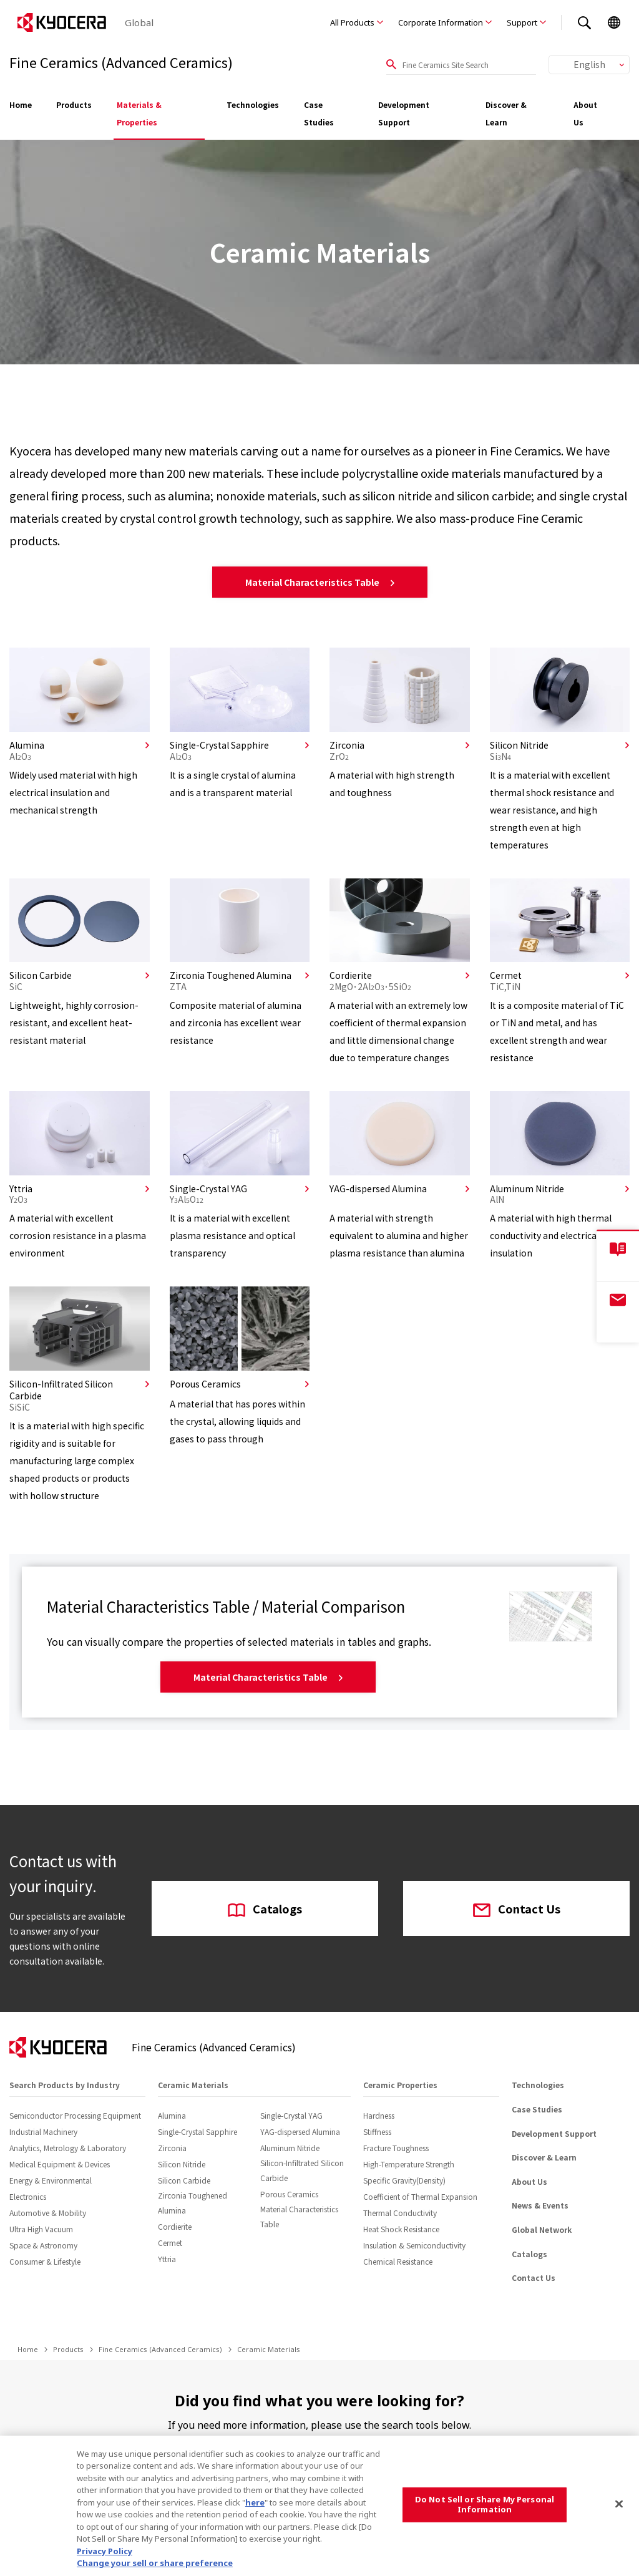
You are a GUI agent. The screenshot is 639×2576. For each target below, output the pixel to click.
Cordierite (175, 2226)
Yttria (167, 2258)
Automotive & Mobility (47, 2212)
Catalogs (265, 1909)
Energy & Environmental (50, 2180)
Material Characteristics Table (319, 582)
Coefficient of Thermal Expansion (420, 2196)
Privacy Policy (104, 2551)
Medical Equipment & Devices (59, 2164)
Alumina (172, 2115)
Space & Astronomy (43, 2245)
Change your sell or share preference (155, 2563)
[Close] (619, 2504)
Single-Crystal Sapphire (197, 2131)
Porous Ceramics (289, 2194)
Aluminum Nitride (290, 2147)
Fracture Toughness (396, 2147)
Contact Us (516, 1909)
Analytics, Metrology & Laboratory (67, 2147)
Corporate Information (440, 22)
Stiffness (377, 2131)
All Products (352, 22)
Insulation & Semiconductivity (414, 2245)
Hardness (378, 2115)
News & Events (540, 2205)
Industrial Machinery (43, 2131)
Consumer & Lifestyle (44, 2261)
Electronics (27, 2196)
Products (74, 104)
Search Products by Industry (64, 2084)
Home (20, 104)
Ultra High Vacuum (41, 2229)
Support (522, 22)
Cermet (170, 2242)
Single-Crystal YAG (291, 2115)
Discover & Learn (506, 113)
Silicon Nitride (181, 2164)
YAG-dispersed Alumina (300, 2131)
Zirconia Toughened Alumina (192, 2202)
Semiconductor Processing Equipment (75, 2115)
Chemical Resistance (397, 2261)
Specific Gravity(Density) (404, 2180)
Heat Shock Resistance (401, 2229)
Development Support (403, 113)
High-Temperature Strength (408, 2164)
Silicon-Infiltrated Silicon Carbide (302, 2170)
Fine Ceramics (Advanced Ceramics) (160, 2349)
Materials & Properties (139, 113)
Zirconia (172, 2147)
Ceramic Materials (193, 2084)
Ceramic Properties (400, 2084)
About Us (585, 113)
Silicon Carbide (184, 2180)
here (255, 2502)
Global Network (542, 2229)
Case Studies (319, 113)
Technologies (253, 104)
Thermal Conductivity (400, 2212)
